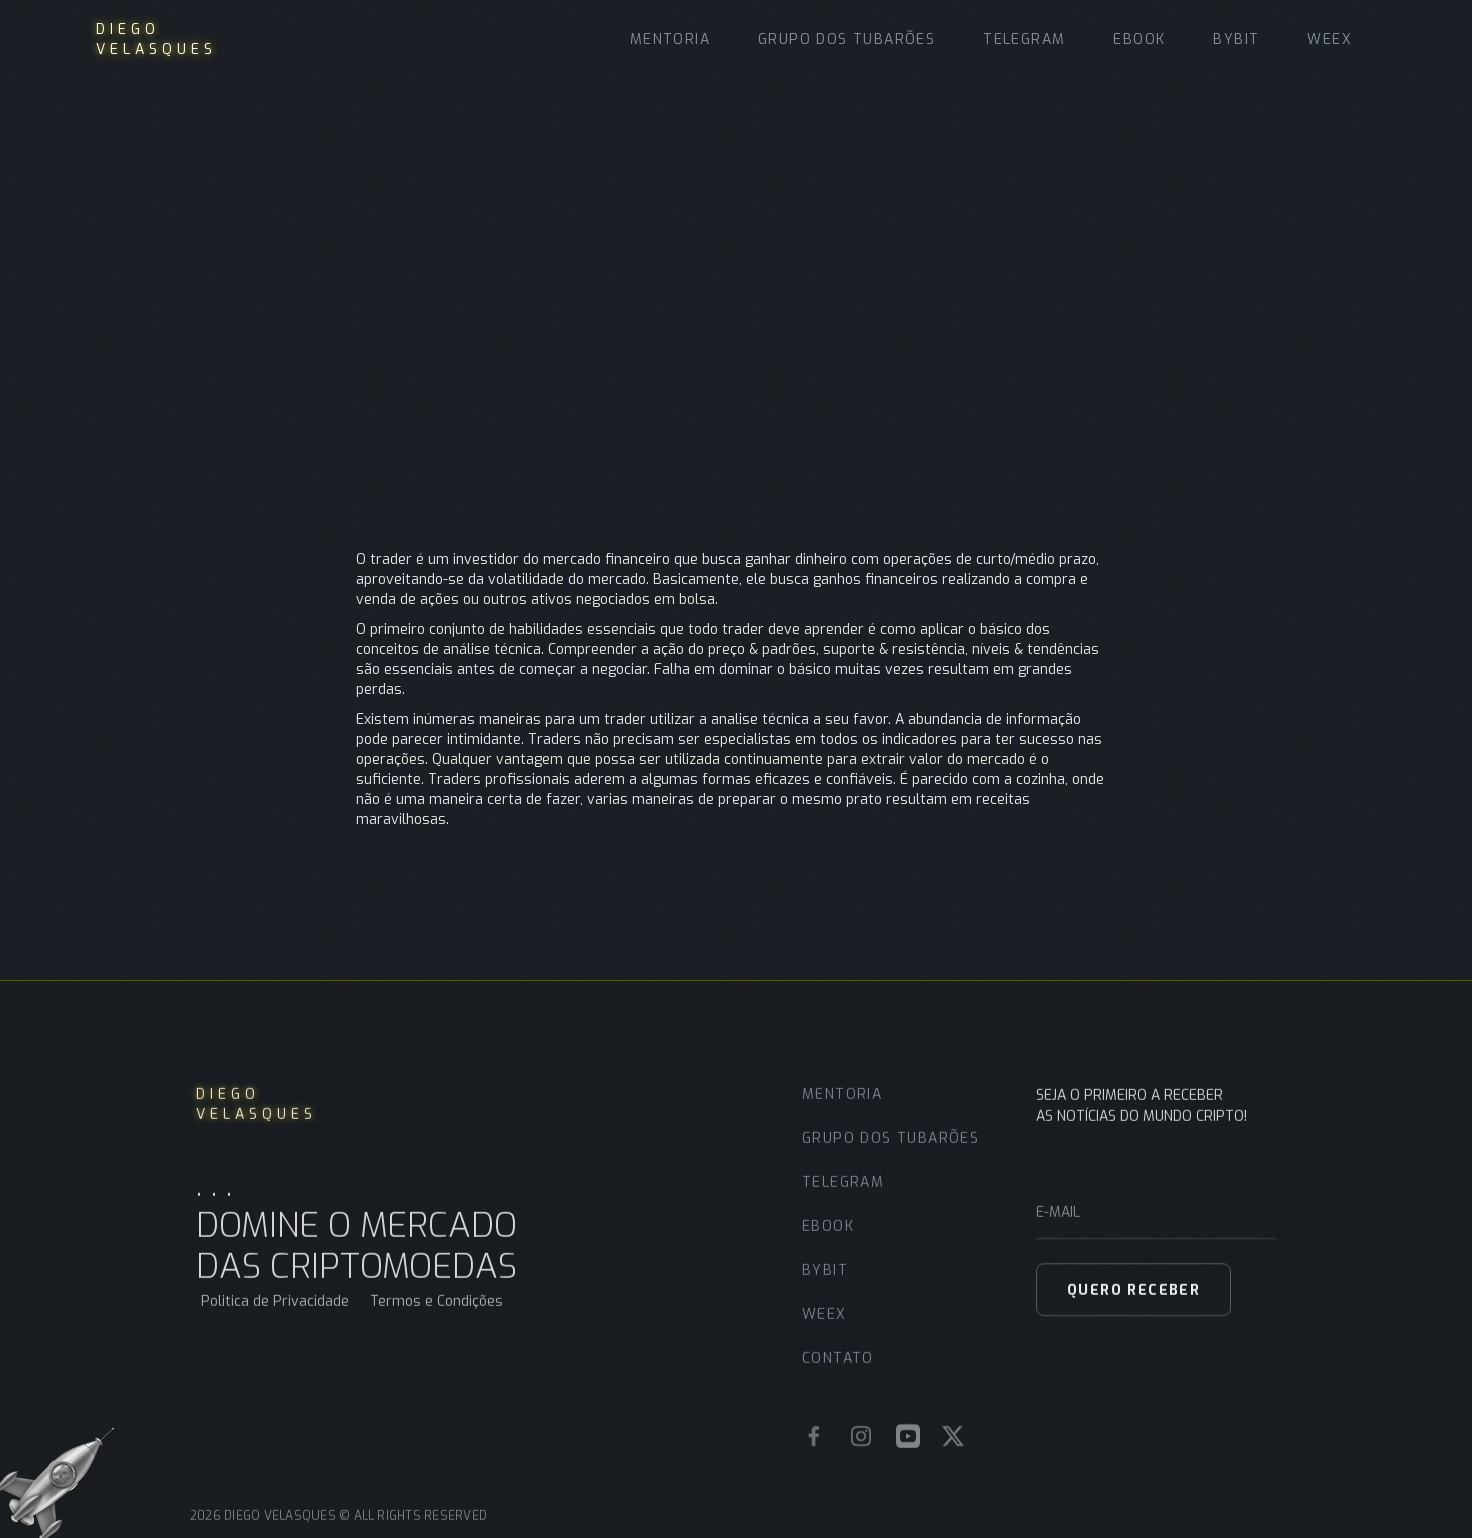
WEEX (1329, 39)
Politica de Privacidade (275, 1315)
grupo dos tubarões (846, 39)
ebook (828, 1240)
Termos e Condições (436, 1315)
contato (838, 1372)
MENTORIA (670, 39)
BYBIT (1236, 39)
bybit (825, 1284)
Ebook (1139, 39)
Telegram (1024, 39)
